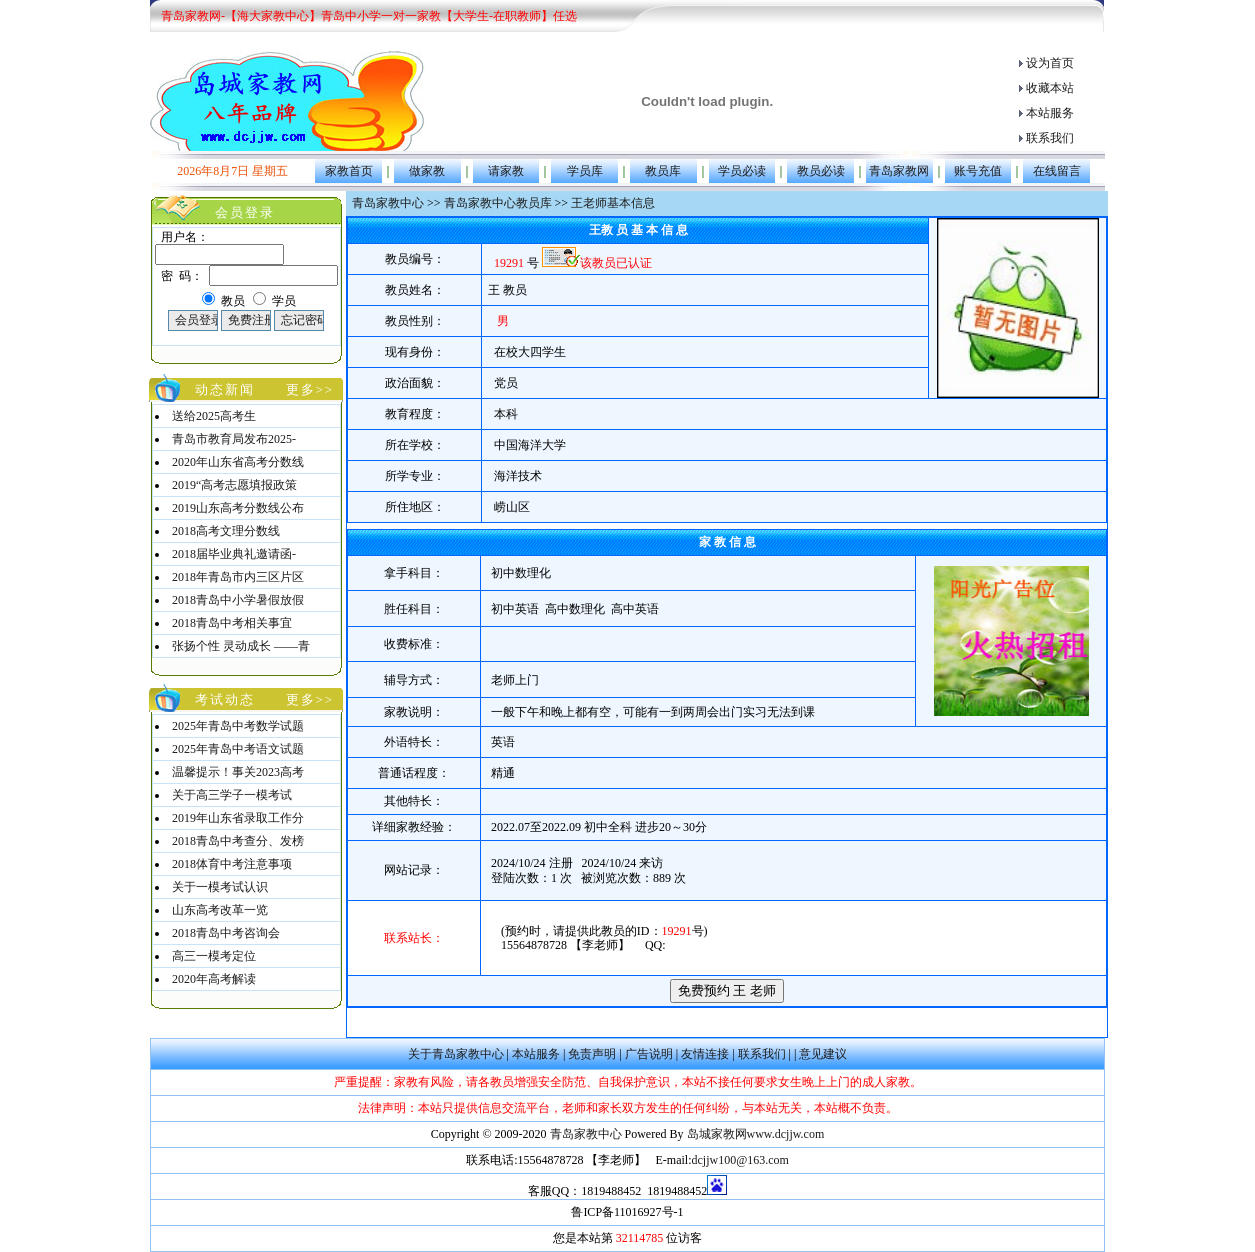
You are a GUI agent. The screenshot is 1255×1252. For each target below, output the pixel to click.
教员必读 (821, 171)
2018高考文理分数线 (226, 531)
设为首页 (1050, 63)
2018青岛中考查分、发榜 (238, 841)
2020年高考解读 (214, 979)
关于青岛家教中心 (456, 1054)
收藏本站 (1050, 88)
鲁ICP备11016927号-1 (627, 1212)
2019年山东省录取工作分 (238, 818)
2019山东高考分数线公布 (238, 508)
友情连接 (705, 1054)
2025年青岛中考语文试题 (238, 749)
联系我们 (1050, 138)
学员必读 (742, 171)
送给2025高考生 (214, 416)
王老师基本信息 (613, 203)
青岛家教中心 (388, 203)
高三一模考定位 (214, 956)
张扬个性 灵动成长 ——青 (241, 646)
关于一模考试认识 (220, 887)
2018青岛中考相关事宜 (232, 623)
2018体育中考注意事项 (232, 864)
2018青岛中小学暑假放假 (238, 600)
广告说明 (649, 1054)
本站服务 (1050, 113)
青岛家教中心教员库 (498, 203)
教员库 (663, 171)
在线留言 (1057, 171)
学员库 (585, 171)
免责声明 (592, 1054)
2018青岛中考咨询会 (226, 933)
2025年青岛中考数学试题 (238, 726)
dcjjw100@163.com (739, 1160)
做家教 (427, 171)
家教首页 (349, 171)
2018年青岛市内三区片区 (238, 577)
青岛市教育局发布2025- (234, 439)
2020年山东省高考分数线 (238, 462)
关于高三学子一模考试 (232, 795)
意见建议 (823, 1054)
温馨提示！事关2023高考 (238, 772)
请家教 (506, 171)
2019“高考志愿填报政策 (234, 485)
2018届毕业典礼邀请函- (234, 554)
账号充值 (978, 171)
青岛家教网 (899, 171)
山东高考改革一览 (220, 910)
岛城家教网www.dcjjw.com (756, 1134)
